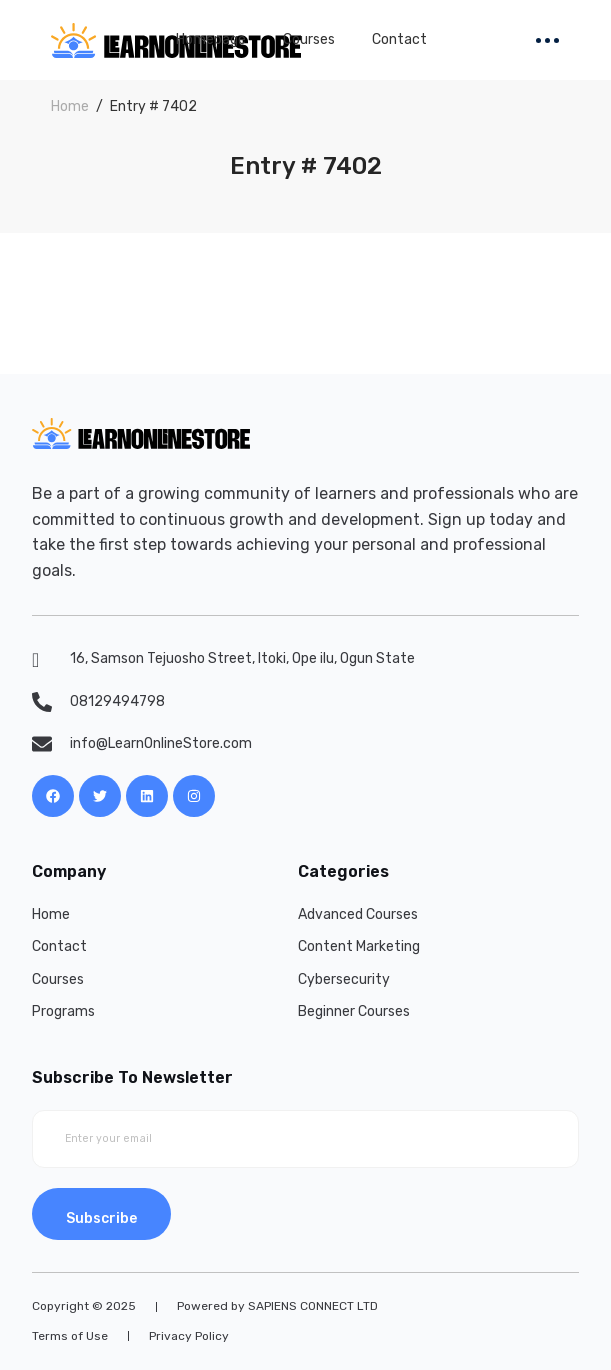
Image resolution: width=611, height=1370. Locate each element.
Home (70, 106)
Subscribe (101, 1218)
